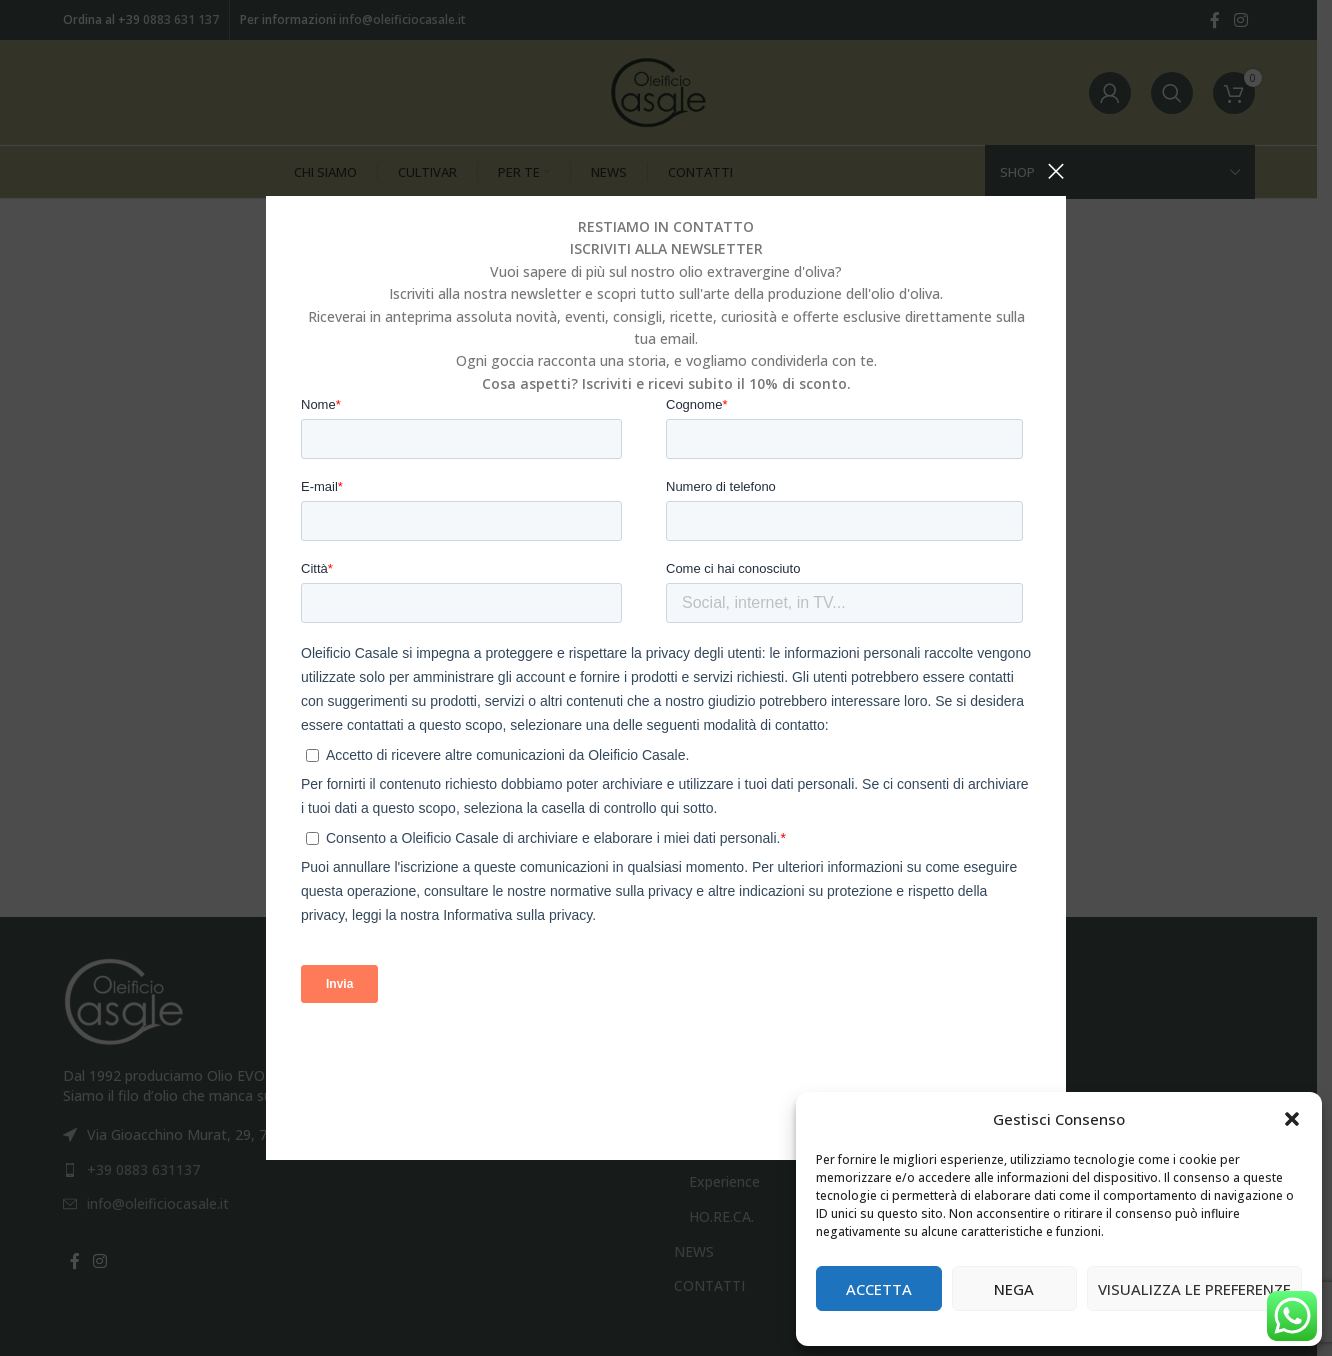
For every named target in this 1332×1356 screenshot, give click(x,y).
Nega (1014, 1289)
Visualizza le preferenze (1194, 1289)
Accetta (879, 1289)
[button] (1292, 1119)
